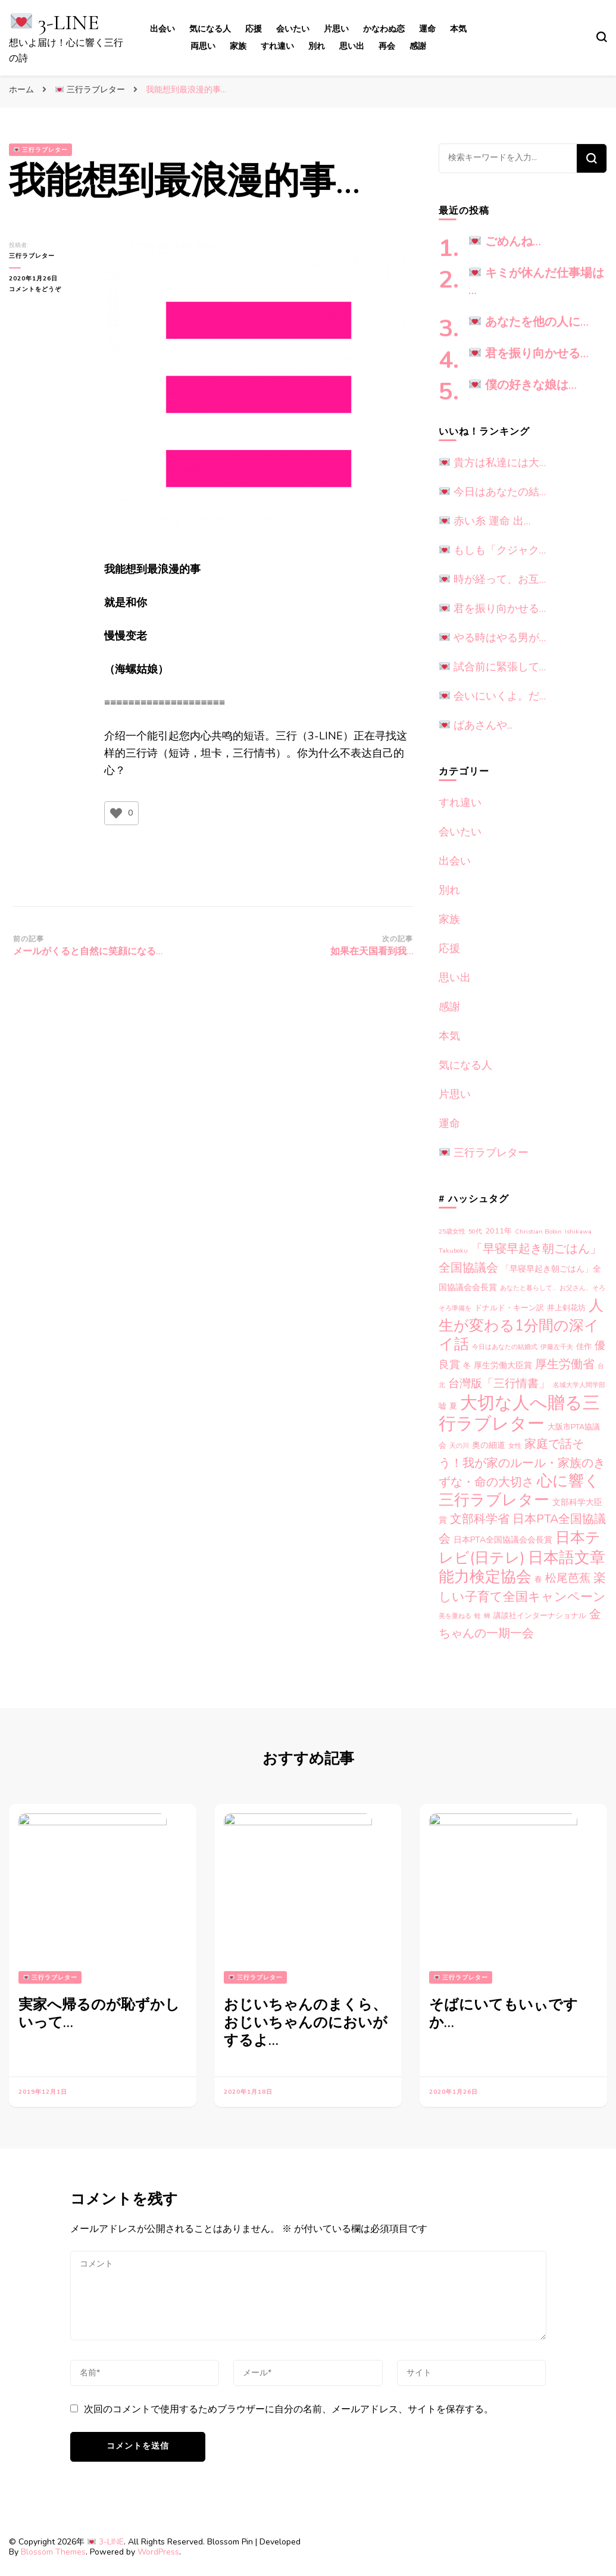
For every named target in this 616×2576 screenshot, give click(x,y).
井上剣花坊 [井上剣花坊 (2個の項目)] (566, 1308)
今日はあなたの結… (492, 492)
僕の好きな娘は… (522, 385)
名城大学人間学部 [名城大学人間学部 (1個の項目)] (579, 1385)
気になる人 (210, 29)
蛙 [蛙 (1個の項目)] (477, 1616)
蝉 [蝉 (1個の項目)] (487, 1616)
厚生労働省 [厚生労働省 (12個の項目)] (565, 1364)
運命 (427, 29)
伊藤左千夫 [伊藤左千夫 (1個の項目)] (556, 1346)
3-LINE (55, 22)
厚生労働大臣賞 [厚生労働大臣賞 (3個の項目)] (503, 1365)
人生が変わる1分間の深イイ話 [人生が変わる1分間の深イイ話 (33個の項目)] (521, 1324)
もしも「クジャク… (492, 550)
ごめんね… (504, 242)
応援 (253, 29)
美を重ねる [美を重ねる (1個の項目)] (455, 1616)
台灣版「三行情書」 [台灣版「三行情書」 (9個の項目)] (499, 1383)
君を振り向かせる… (528, 353)
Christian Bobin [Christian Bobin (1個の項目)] (538, 1231)
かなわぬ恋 (384, 29)
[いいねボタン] (116, 813)
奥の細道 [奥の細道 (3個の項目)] (488, 1445)
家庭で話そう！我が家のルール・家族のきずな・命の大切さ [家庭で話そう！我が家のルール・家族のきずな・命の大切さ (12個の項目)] (522, 1463)
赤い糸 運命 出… (484, 521)
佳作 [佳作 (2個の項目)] (584, 1346)
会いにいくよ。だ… (492, 696)
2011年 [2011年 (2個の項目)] (498, 1231)
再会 (387, 46)
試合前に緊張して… (492, 667)
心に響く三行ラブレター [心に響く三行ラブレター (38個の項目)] (519, 1490)
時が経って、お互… (492, 579)
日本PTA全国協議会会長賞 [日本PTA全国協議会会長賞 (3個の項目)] (503, 1539)
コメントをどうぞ (42, 289)
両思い (202, 46)
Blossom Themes (53, 2552)
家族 (238, 46)
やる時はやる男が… (492, 637)
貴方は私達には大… (492, 462)
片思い (336, 29)
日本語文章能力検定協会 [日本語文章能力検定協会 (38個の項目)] (522, 1567)
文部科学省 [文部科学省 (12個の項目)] (479, 1519)
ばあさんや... (475, 725)
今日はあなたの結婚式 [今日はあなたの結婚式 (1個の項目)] (504, 1346)
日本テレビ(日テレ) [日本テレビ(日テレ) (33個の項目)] (520, 1548)
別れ (316, 46)
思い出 (351, 46)
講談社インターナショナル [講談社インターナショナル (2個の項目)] (539, 1615)
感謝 (417, 46)
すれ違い (277, 46)
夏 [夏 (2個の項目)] (453, 1406)
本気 (458, 29)
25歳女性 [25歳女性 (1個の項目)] (452, 1231)
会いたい (292, 29)
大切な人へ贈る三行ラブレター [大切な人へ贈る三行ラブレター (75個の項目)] (519, 1413)
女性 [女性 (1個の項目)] (514, 1445)
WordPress (158, 2552)
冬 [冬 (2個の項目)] (467, 1365)
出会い (162, 29)
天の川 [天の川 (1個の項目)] (459, 1445)
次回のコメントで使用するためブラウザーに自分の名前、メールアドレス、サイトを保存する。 (288, 2409)
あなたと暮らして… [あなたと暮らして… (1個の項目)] (528, 1288)
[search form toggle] (601, 37)
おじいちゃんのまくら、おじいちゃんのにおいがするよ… (305, 2022)
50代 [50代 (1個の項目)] (475, 1231)
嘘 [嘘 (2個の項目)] (442, 1406)
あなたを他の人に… (528, 322)
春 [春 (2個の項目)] (538, 1579)
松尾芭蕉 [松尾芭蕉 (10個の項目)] (567, 1578)
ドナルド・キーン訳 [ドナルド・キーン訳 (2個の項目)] (509, 1308)
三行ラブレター (41, 150)
